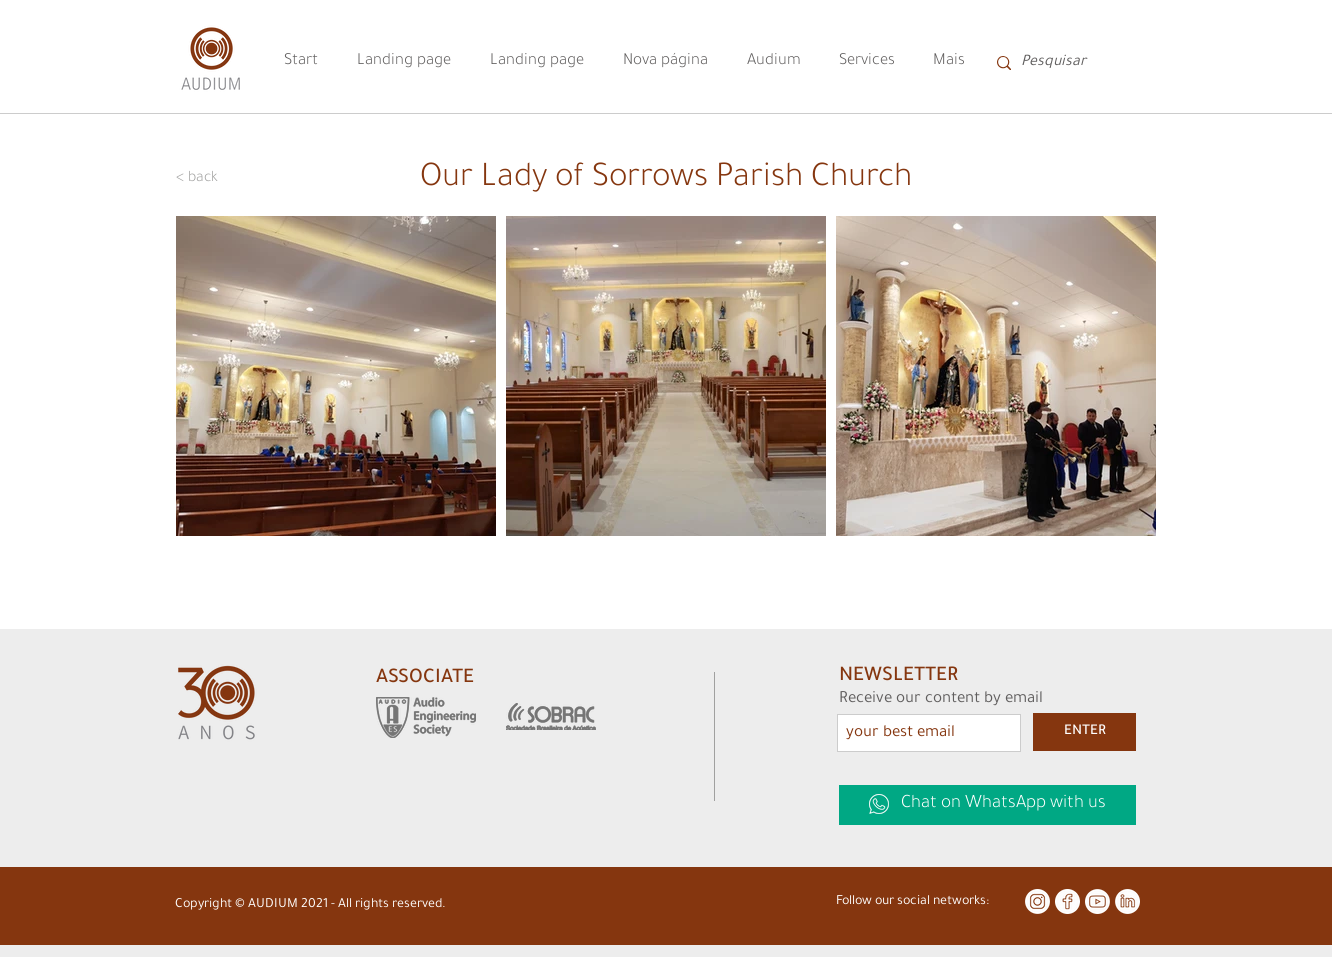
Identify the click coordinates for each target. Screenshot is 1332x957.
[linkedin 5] (1127, 901)
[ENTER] (1084, 732)
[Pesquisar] (1067, 63)
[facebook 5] (1067, 901)
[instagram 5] (1037, 901)
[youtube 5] (1097, 901)
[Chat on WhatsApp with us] (987, 805)
